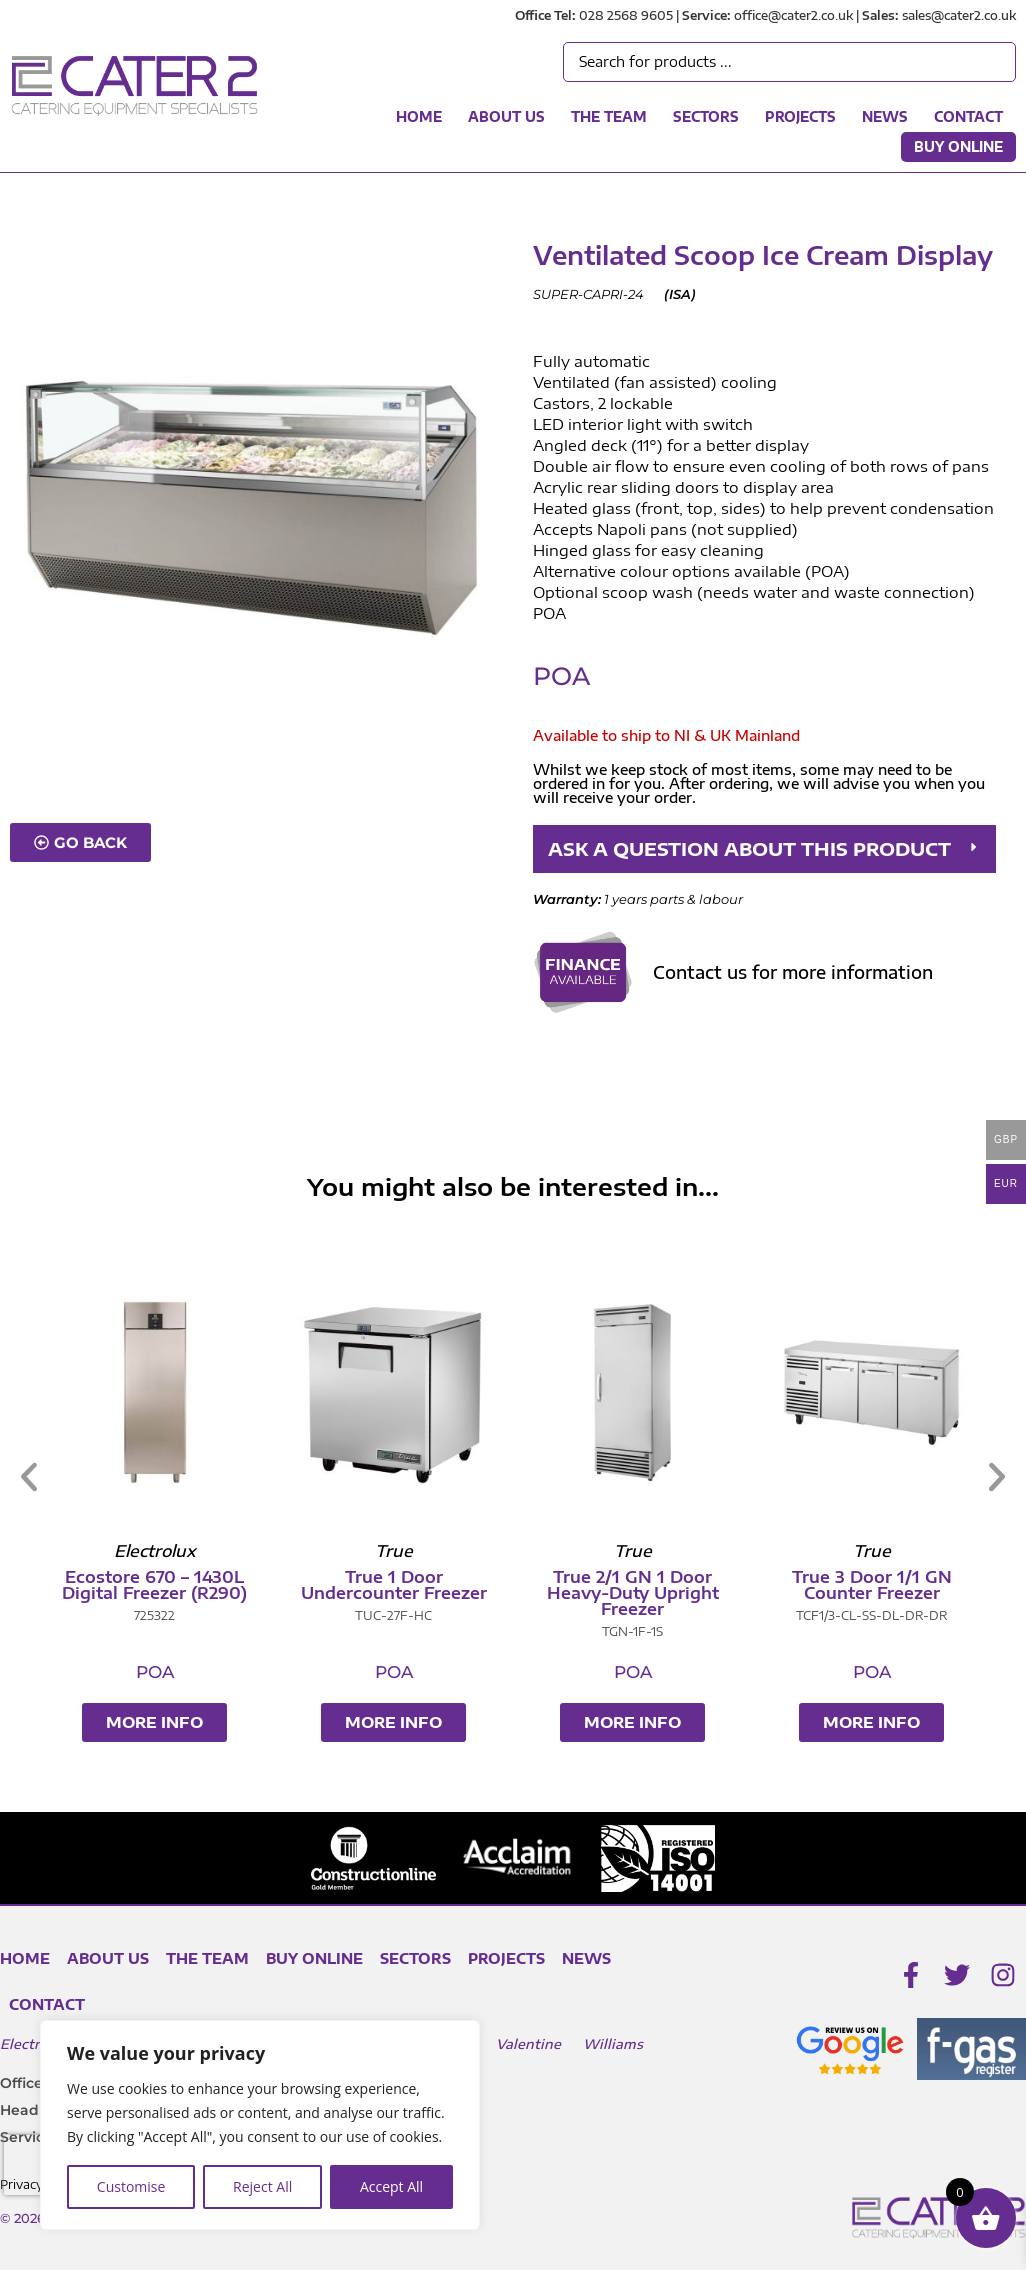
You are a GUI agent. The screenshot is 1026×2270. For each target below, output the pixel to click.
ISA (680, 294)
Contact (968, 117)
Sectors (706, 117)
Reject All (262, 2186)
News (885, 117)
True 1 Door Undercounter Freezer (872, 1585)
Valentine (528, 2044)
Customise (131, 2186)
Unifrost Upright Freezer (394, 1585)
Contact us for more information (793, 972)
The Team (609, 117)
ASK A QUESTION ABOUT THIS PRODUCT (749, 848)
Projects (800, 117)
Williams (613, 2044)
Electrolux (34, 2044)
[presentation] (39, 2165)
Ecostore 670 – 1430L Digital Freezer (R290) (632, 1585)
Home (419, 117)
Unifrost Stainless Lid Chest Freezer (155, 1585)
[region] (260, 2125)
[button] (764, 849)
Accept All (391, 2186)
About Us (506, 117)
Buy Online (958, 147)
